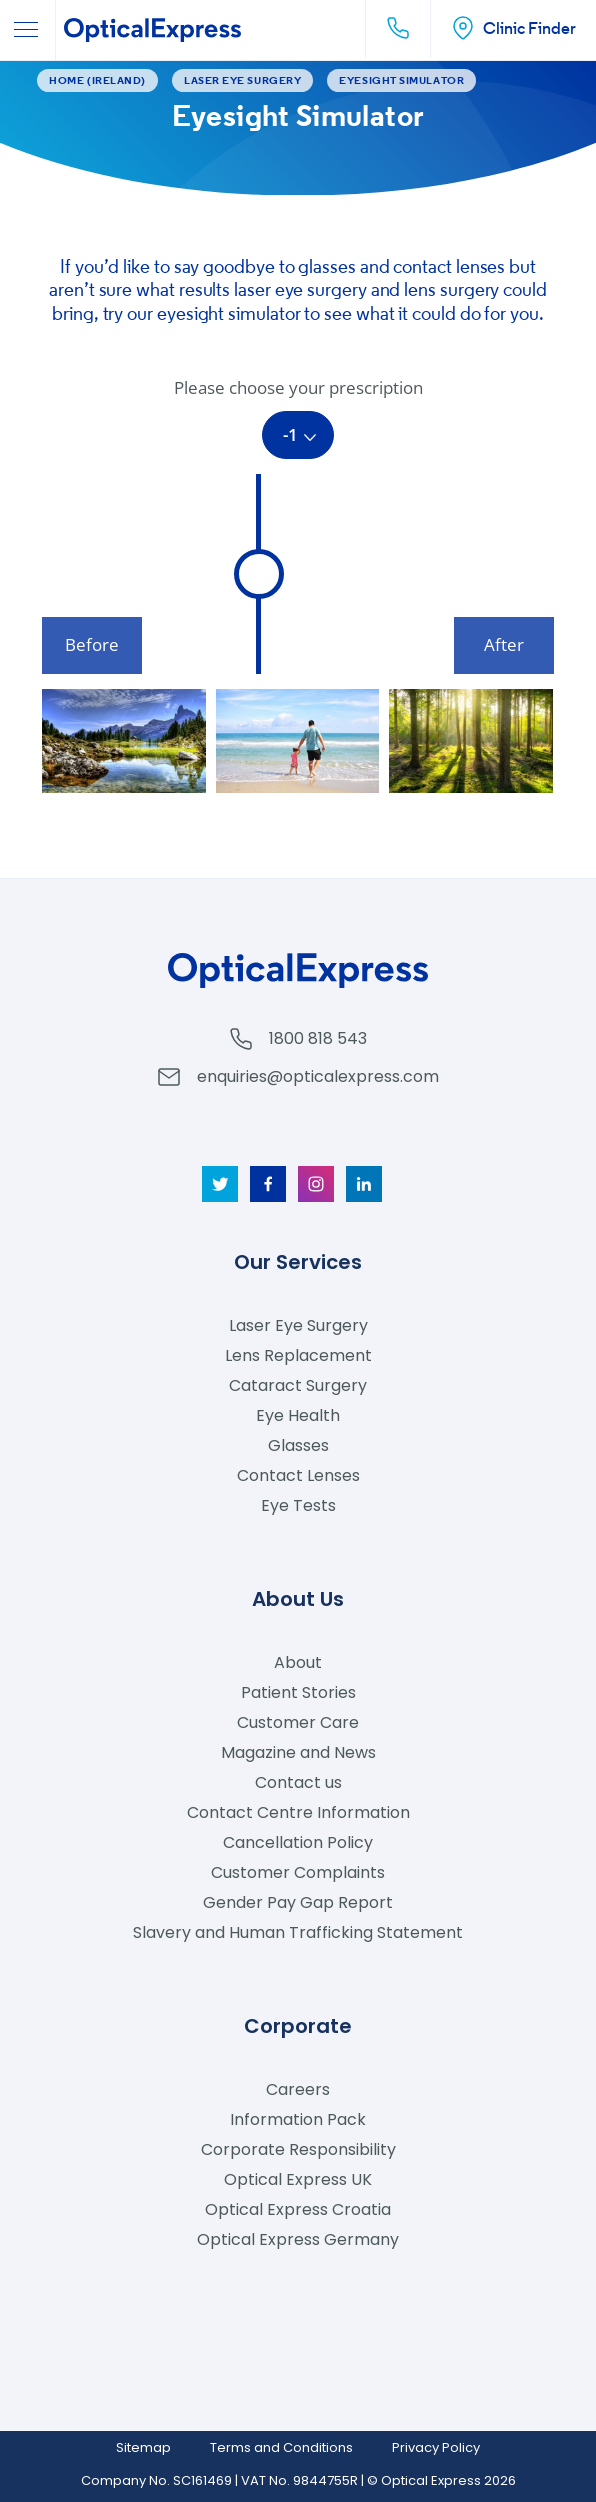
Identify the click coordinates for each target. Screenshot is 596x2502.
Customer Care (298, 1722)
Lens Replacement (298, 1355)
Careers (298, 2089)
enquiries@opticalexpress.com (318, 1076)
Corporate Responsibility (298, 2149)
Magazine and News (298, 1752)
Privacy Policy (436, 2447)
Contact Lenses (298, 1475)
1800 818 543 (318, 1038)
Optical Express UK (298, 2179)
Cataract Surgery (298, 1385)
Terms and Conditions (281, 2447)
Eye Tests (298, 1505)
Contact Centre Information (298, 1812)
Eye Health (298, 1415)
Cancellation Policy (298, 1842)
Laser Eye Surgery (298, 1325)
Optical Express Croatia (298, 2209)
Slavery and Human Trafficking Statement (298, 1932)
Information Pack (298, 2119)
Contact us (298, 1782)
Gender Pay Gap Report (298, 1902)
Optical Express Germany (298, 2239)
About (298, 1662)
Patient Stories (298, 1692)
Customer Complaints (298, 1872)
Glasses (298, 1445)
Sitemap (143, 2447)
